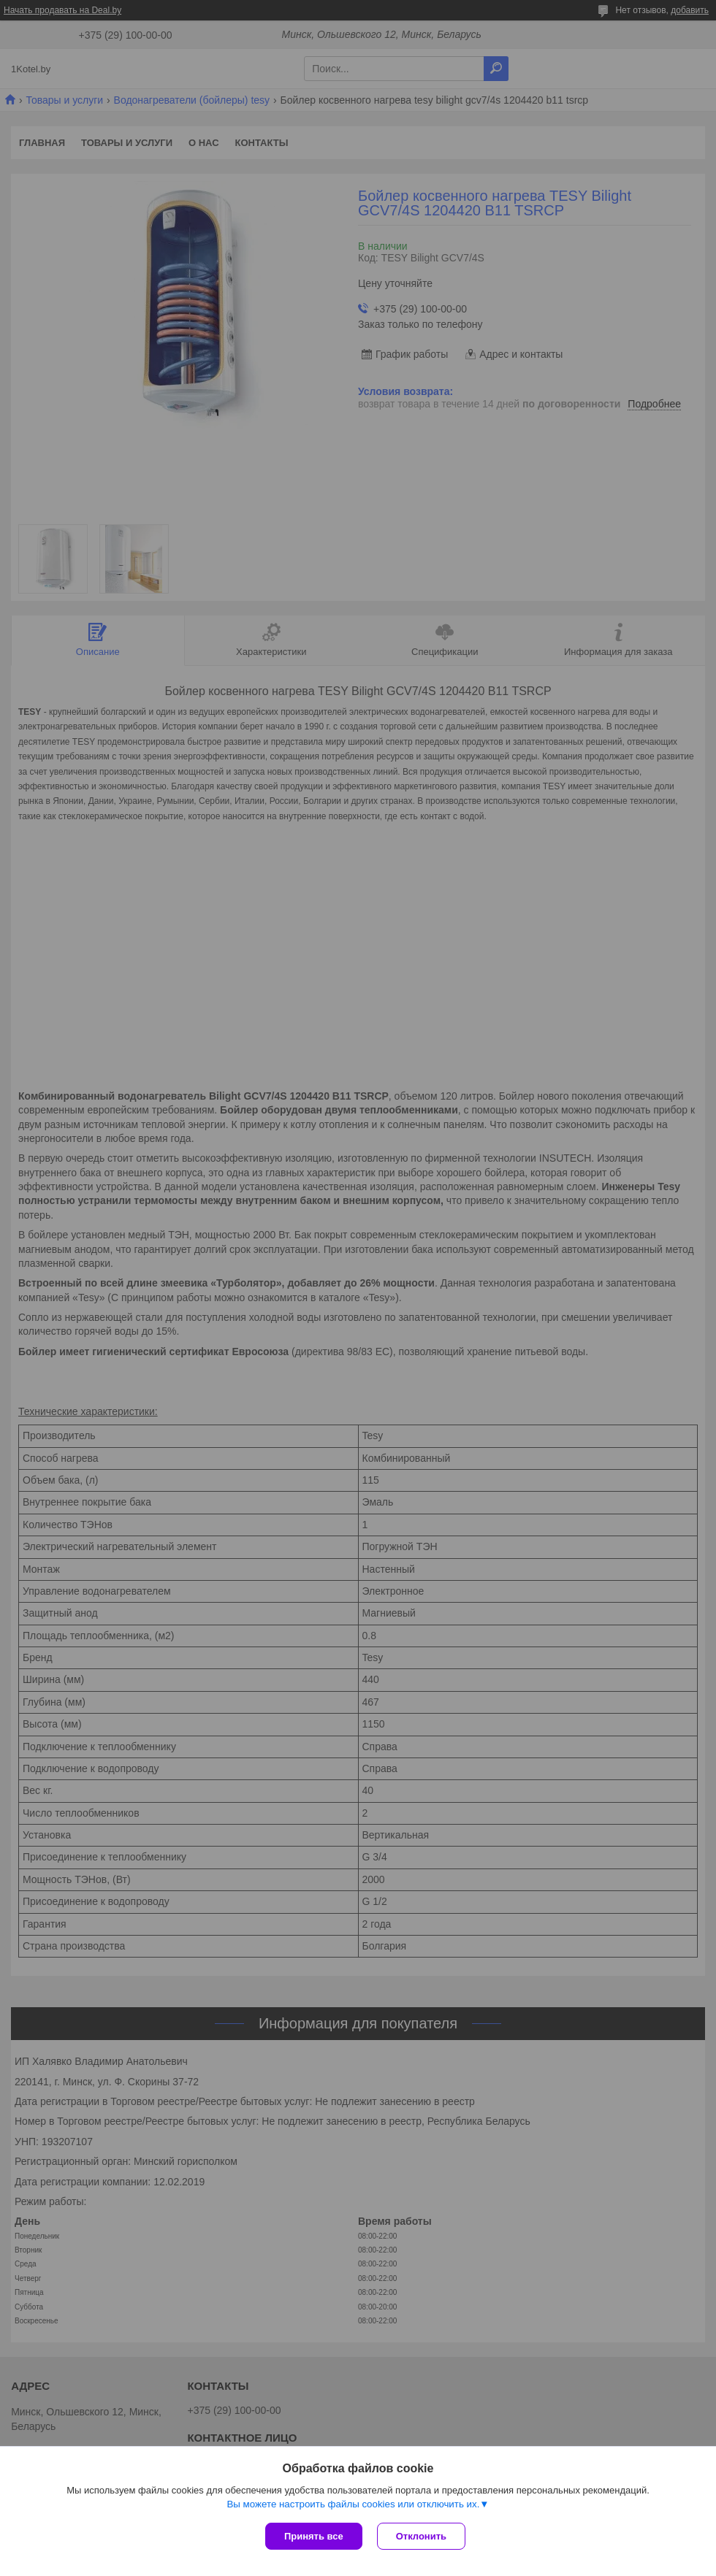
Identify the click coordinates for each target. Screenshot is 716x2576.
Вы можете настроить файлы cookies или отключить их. (352, 2504)
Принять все (313, 2536)
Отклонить (421, 2536)
